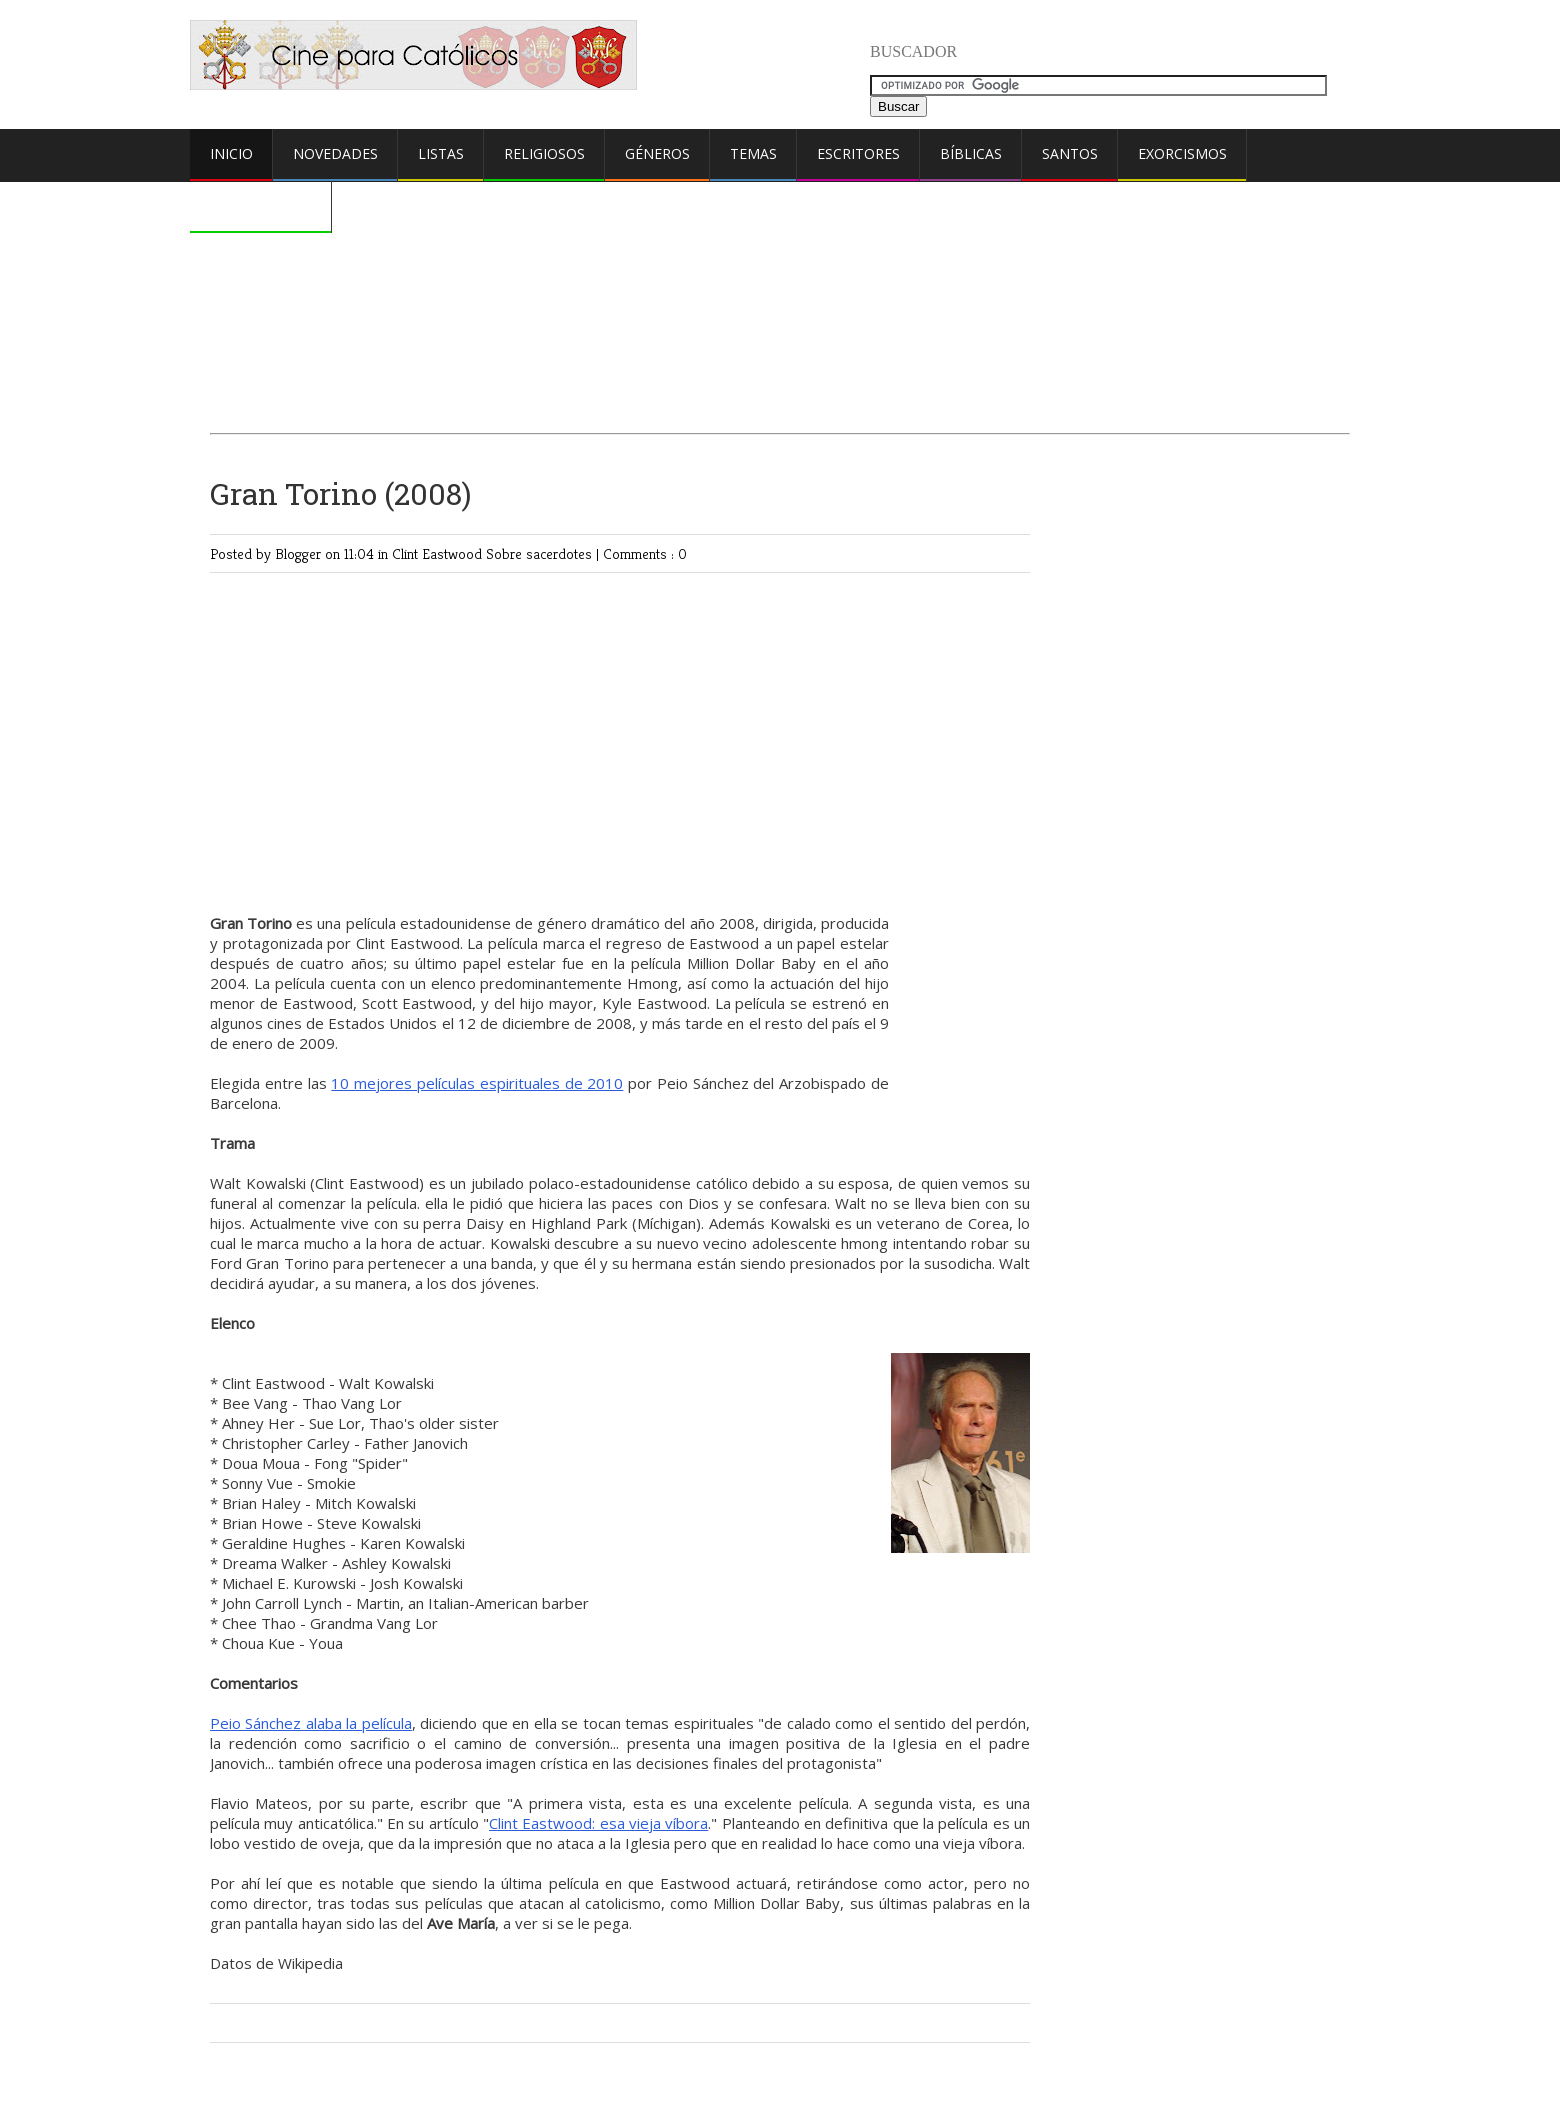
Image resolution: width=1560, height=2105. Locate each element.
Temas (753, 153)
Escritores (858, 153)
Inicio (231, 153)
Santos (1070, 153)
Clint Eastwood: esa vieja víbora (598, 1823)
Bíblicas (971, 153)
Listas (441, 153)
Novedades (335, 153)
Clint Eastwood (439, 553)
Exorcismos (1182, 153)
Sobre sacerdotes (541, 553)
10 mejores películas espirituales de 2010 (477, 1083)
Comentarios (261, 205)
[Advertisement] (780, 256)
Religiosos (544, 153)
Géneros (657, 153)
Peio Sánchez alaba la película (311, 1723)
